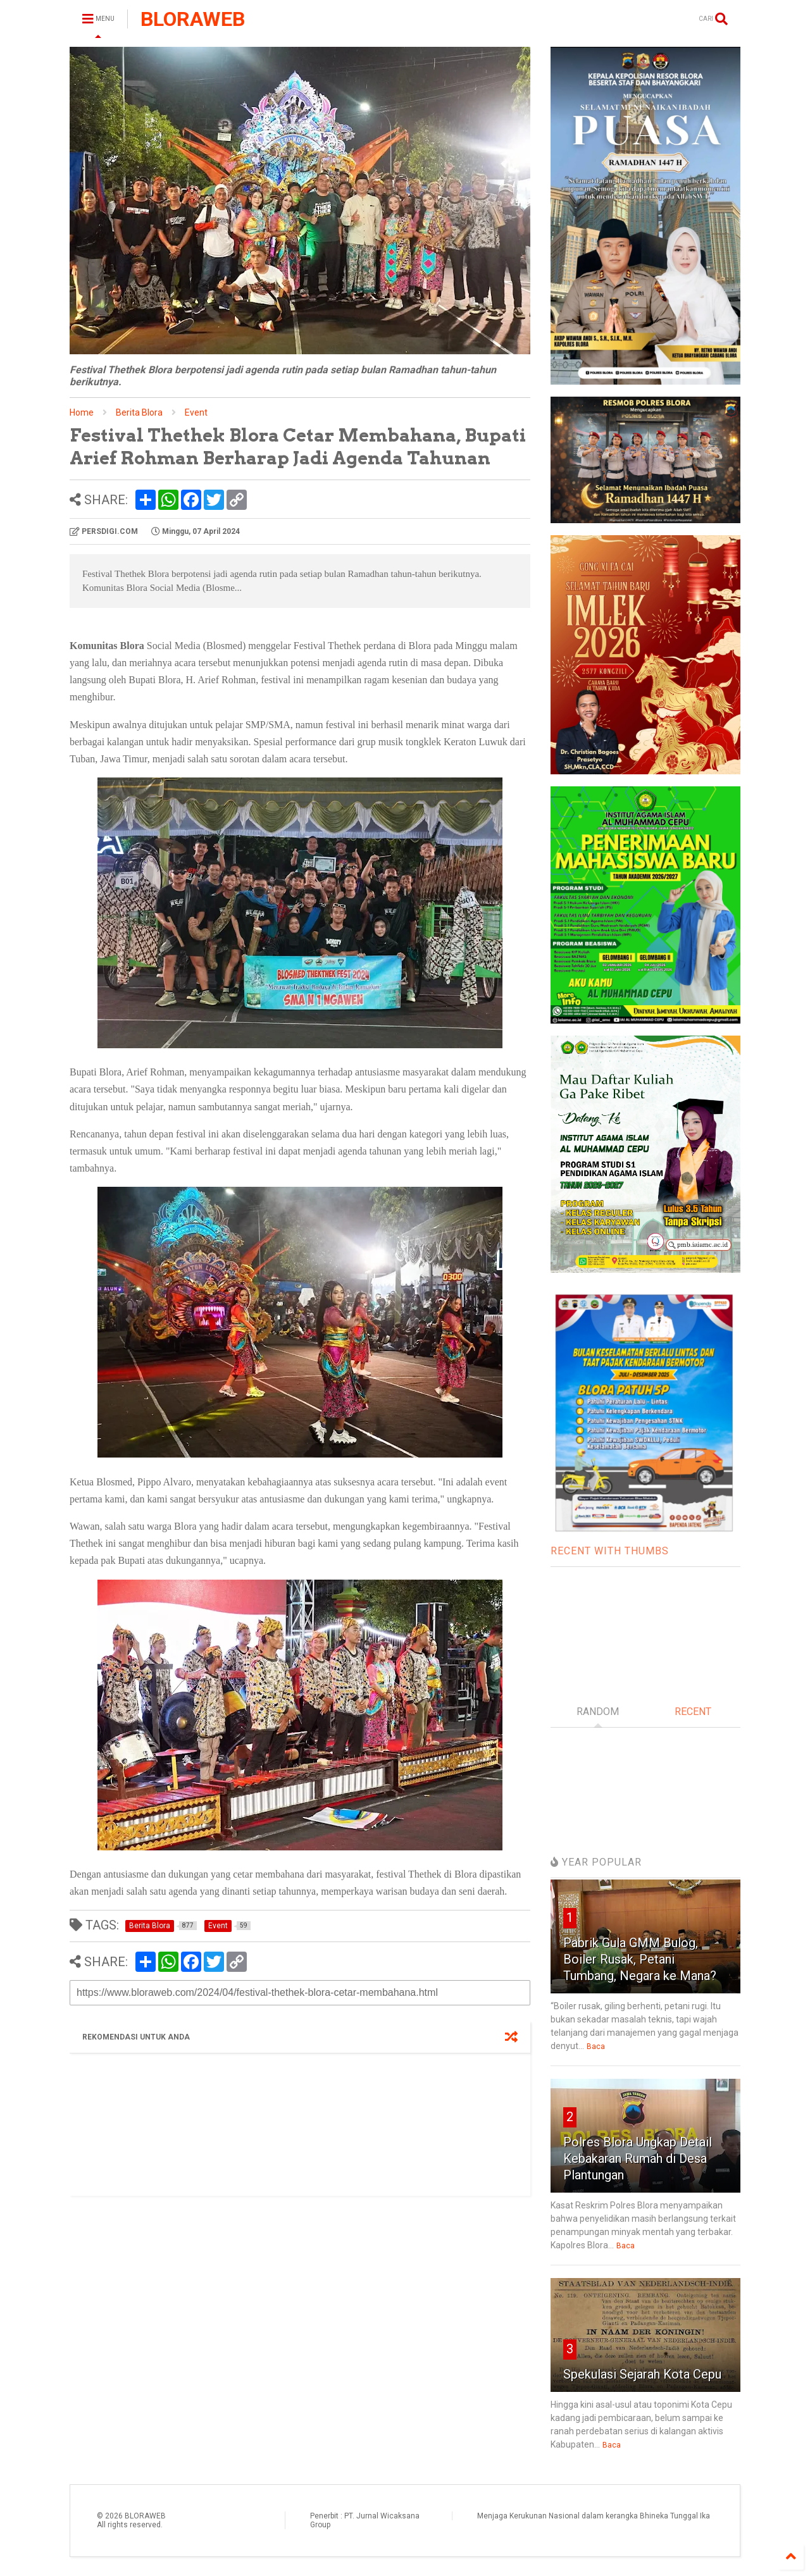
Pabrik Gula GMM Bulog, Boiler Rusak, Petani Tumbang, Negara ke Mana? (639, 1959)
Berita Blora (139, 412)
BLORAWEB (192, 19)
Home (82, 412)
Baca (596, 2046)
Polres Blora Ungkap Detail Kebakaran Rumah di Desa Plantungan (637, 2158)
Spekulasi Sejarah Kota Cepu (642, 2374)
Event (196, 412)
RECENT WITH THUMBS (610, 1551)
